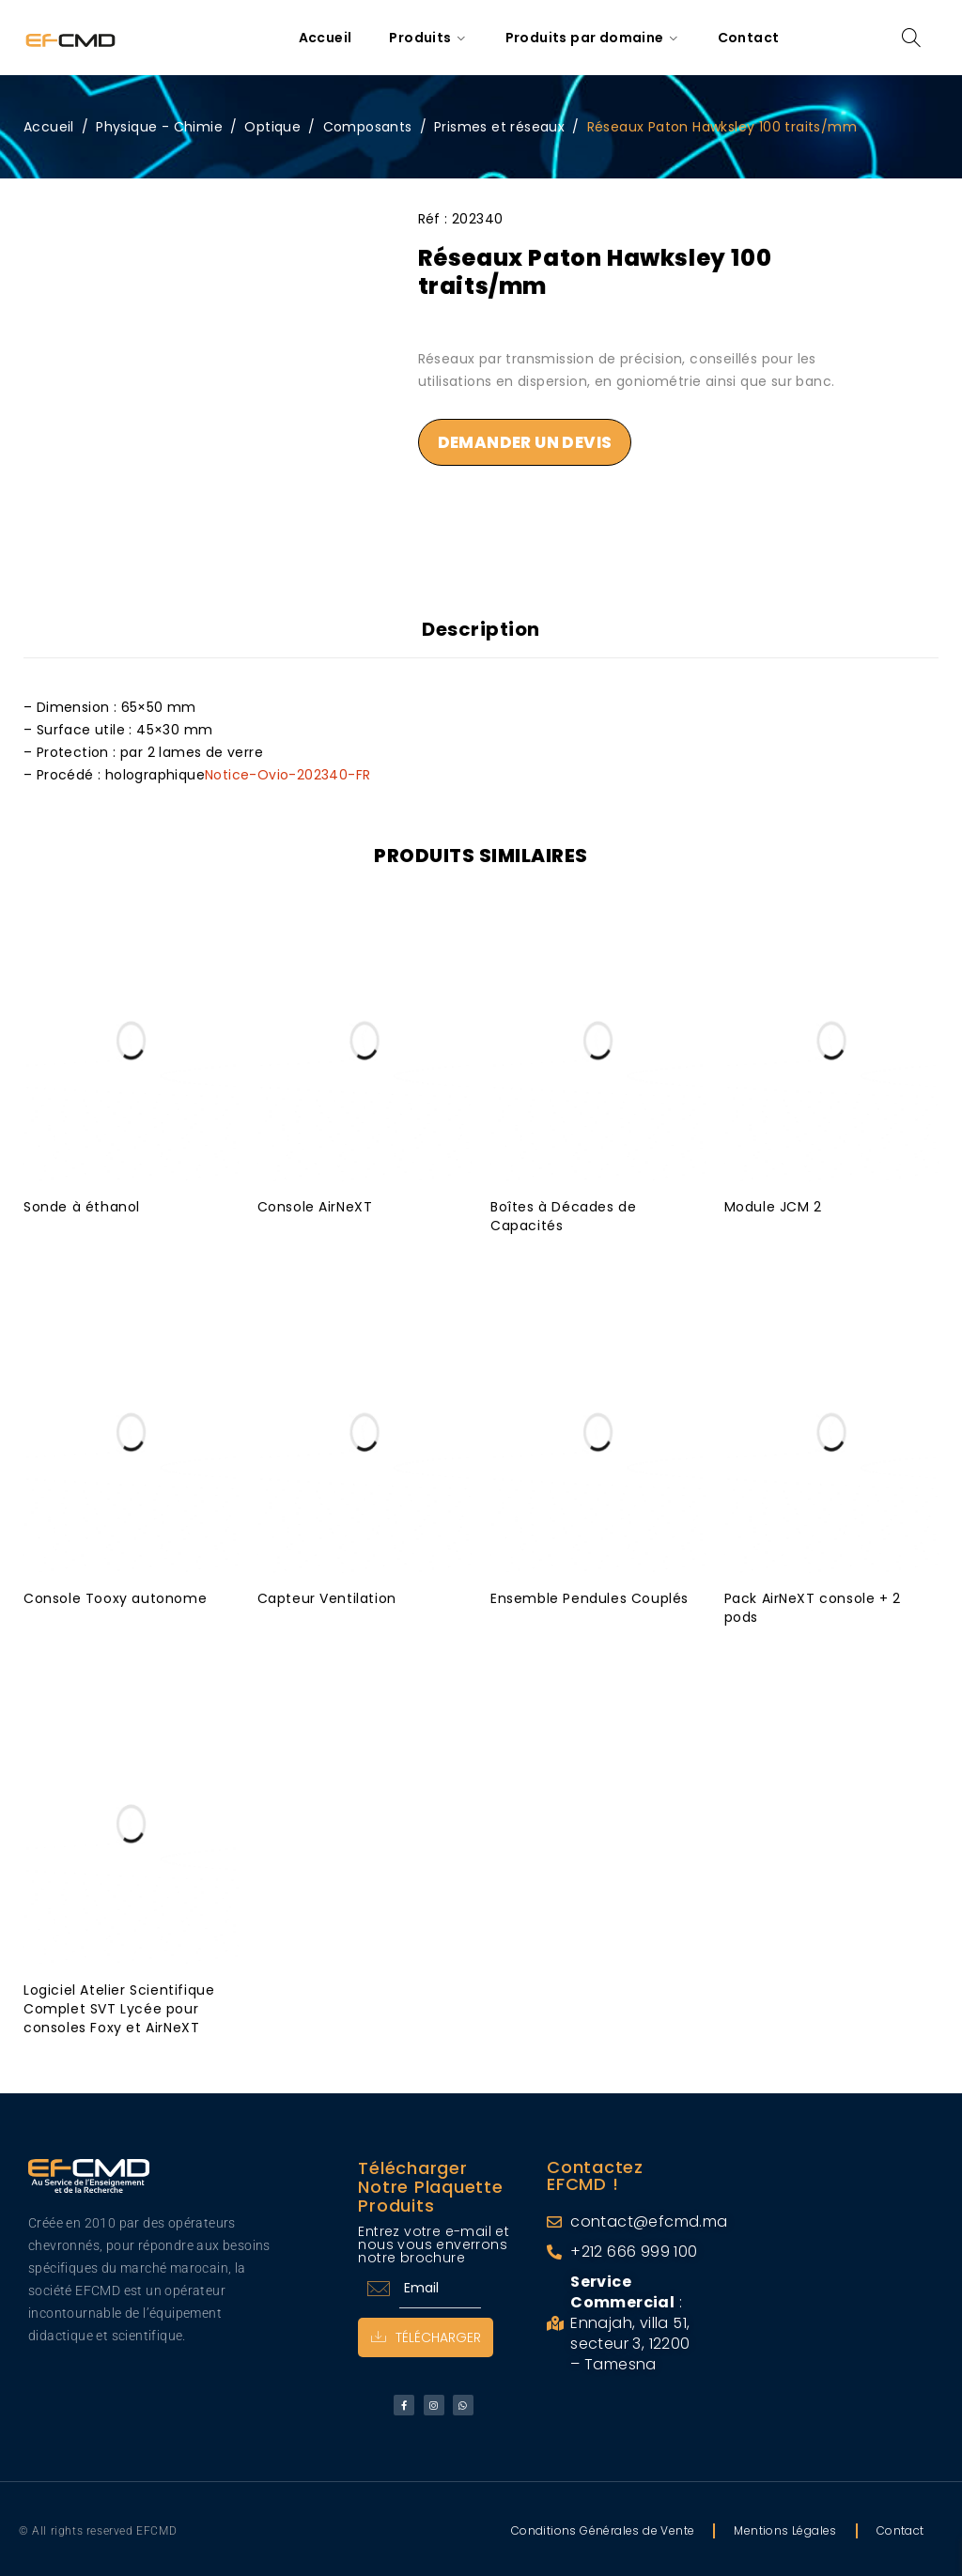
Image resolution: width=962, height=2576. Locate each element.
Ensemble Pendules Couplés (589, 1594)
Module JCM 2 (773, 1203)
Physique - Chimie (159, 126)
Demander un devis (525, 442)
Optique (272, 126)
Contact (900, 2527)
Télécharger (427, 2333)
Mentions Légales (785, 2527)
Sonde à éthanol (81, 1203)
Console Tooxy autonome (115, 1594)
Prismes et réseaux (499, 126)
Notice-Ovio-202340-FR (287, 771)
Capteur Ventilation (326, 1594)
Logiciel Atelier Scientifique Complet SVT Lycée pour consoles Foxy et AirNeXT (118, 2005)
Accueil (48, 126)
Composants (367, 126)
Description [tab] (481, 629)
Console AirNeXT (315, 1203)
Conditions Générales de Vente (603, 2527)
